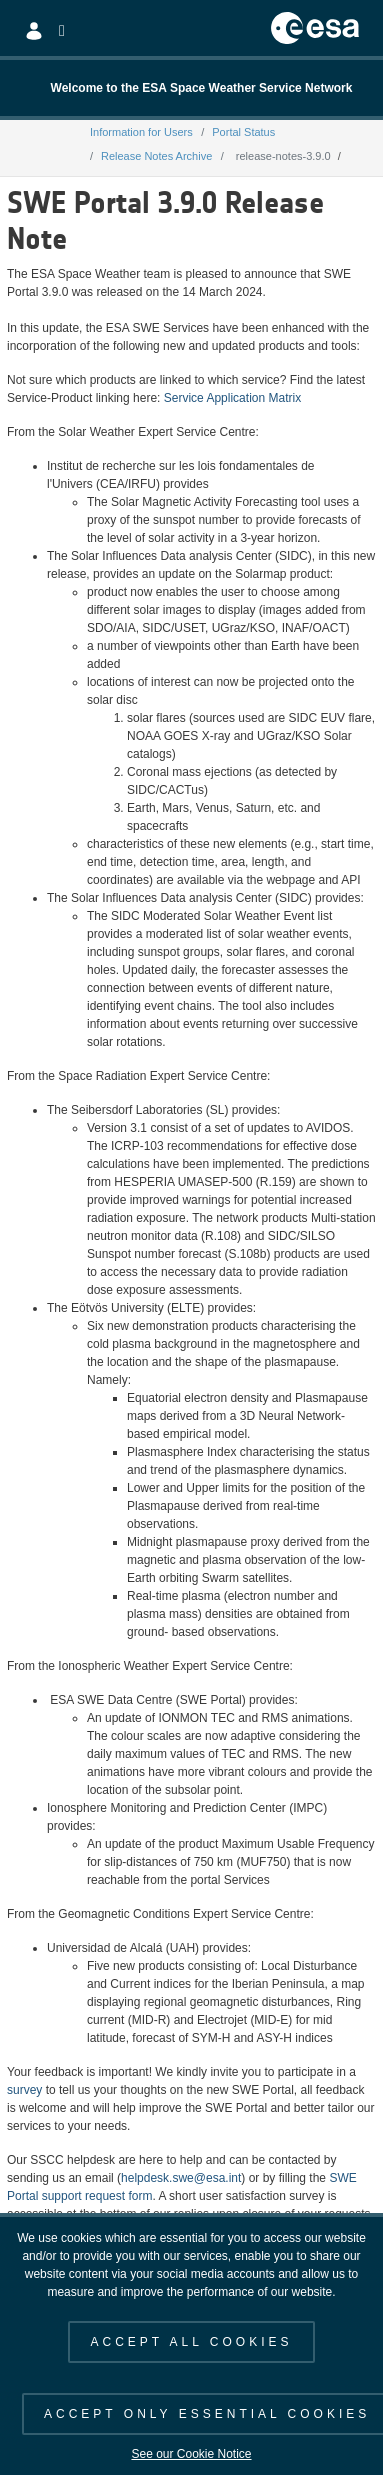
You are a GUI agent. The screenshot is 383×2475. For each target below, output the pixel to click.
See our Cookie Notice (191, 2454)
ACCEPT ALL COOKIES (191, 2342)
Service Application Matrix (232, 398)
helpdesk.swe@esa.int (181, 2178)
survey (24, 2090)
